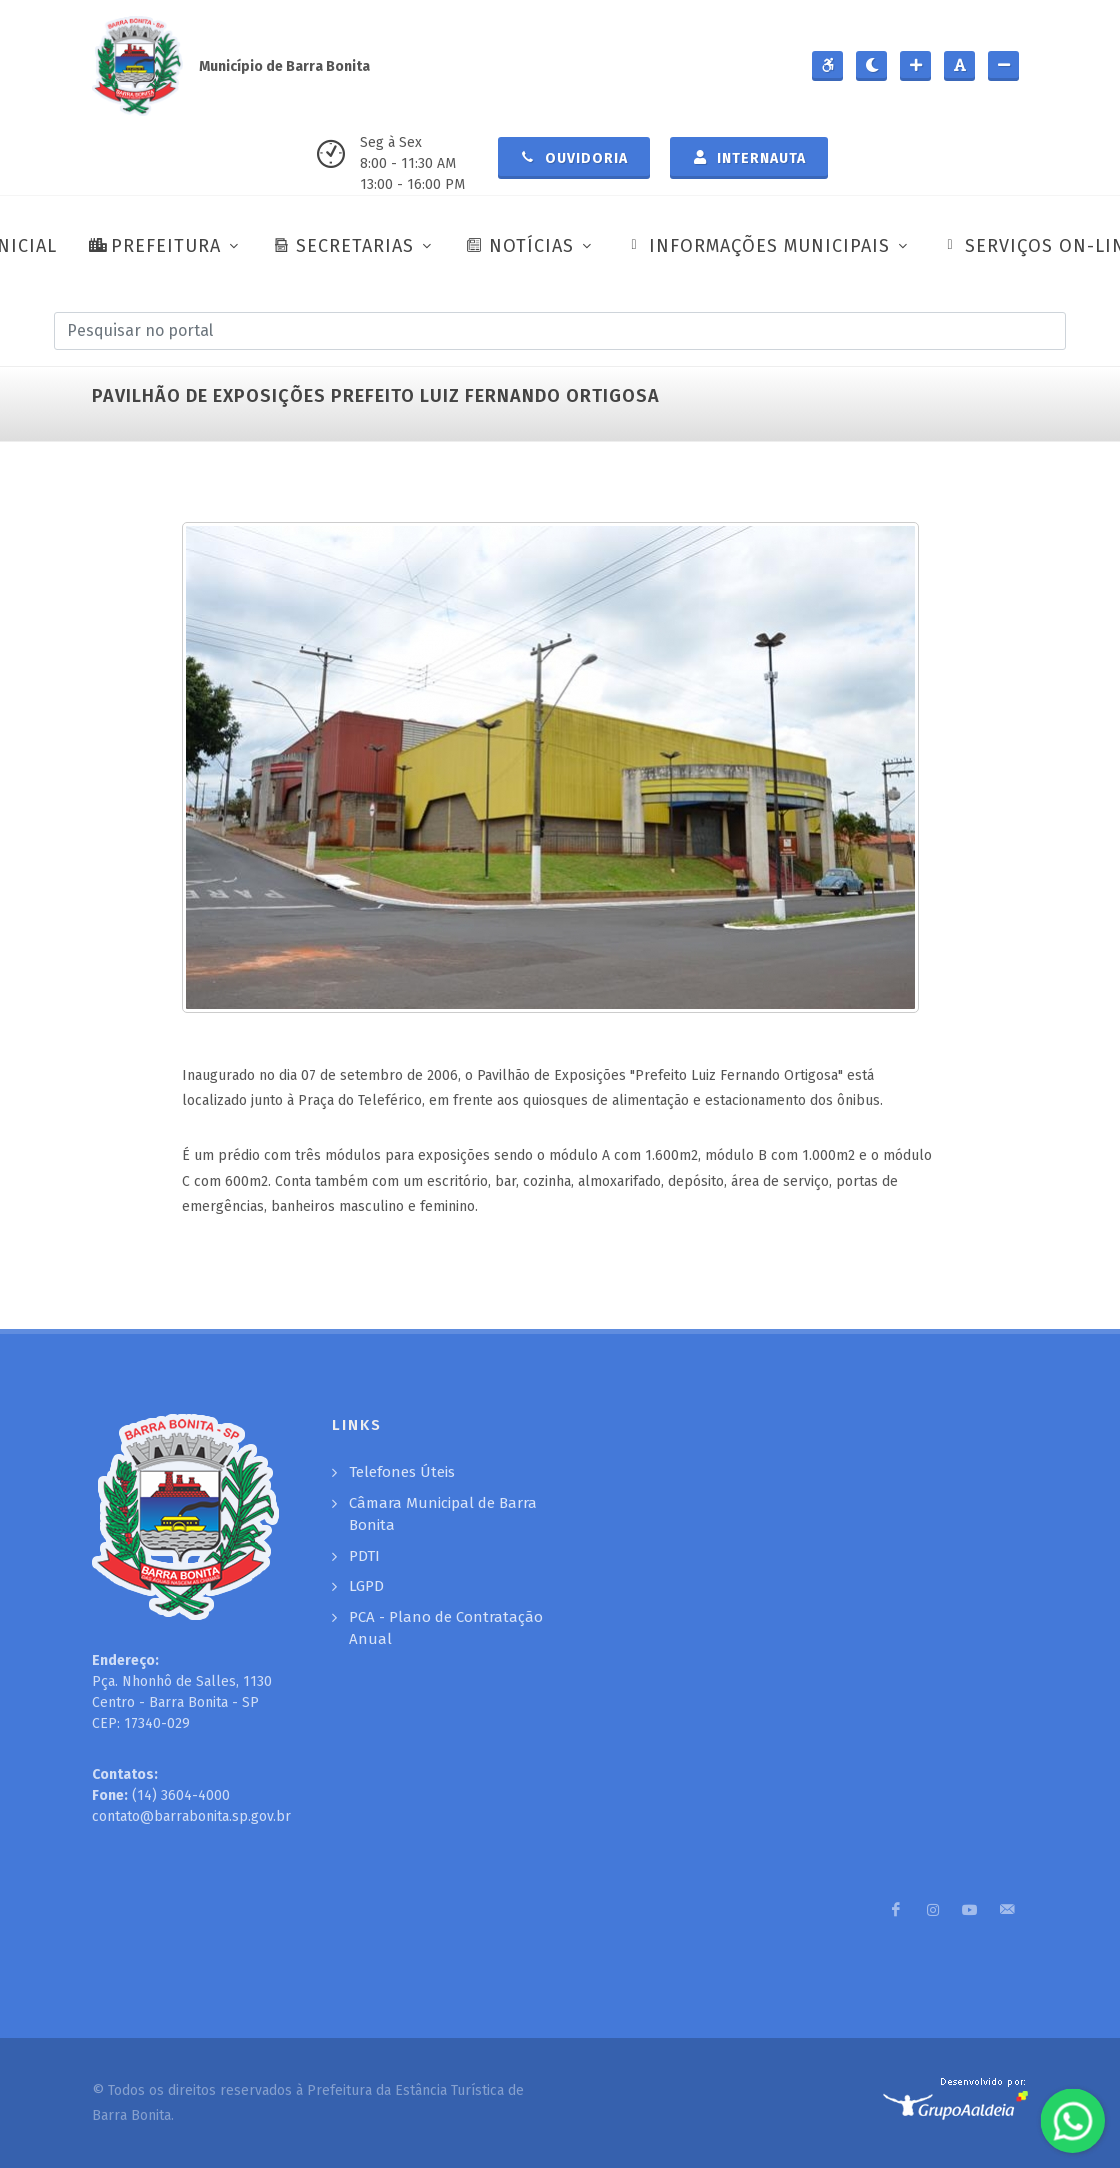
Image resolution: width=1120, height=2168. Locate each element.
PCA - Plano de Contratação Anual (446, 1628)
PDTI (364, 1556)
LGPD (366, 1586)
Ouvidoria (574, 157)
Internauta (749, 157)
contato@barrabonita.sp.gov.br (191, 1816)
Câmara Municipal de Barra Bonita (443, 1514)
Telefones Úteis (402, 1472)
